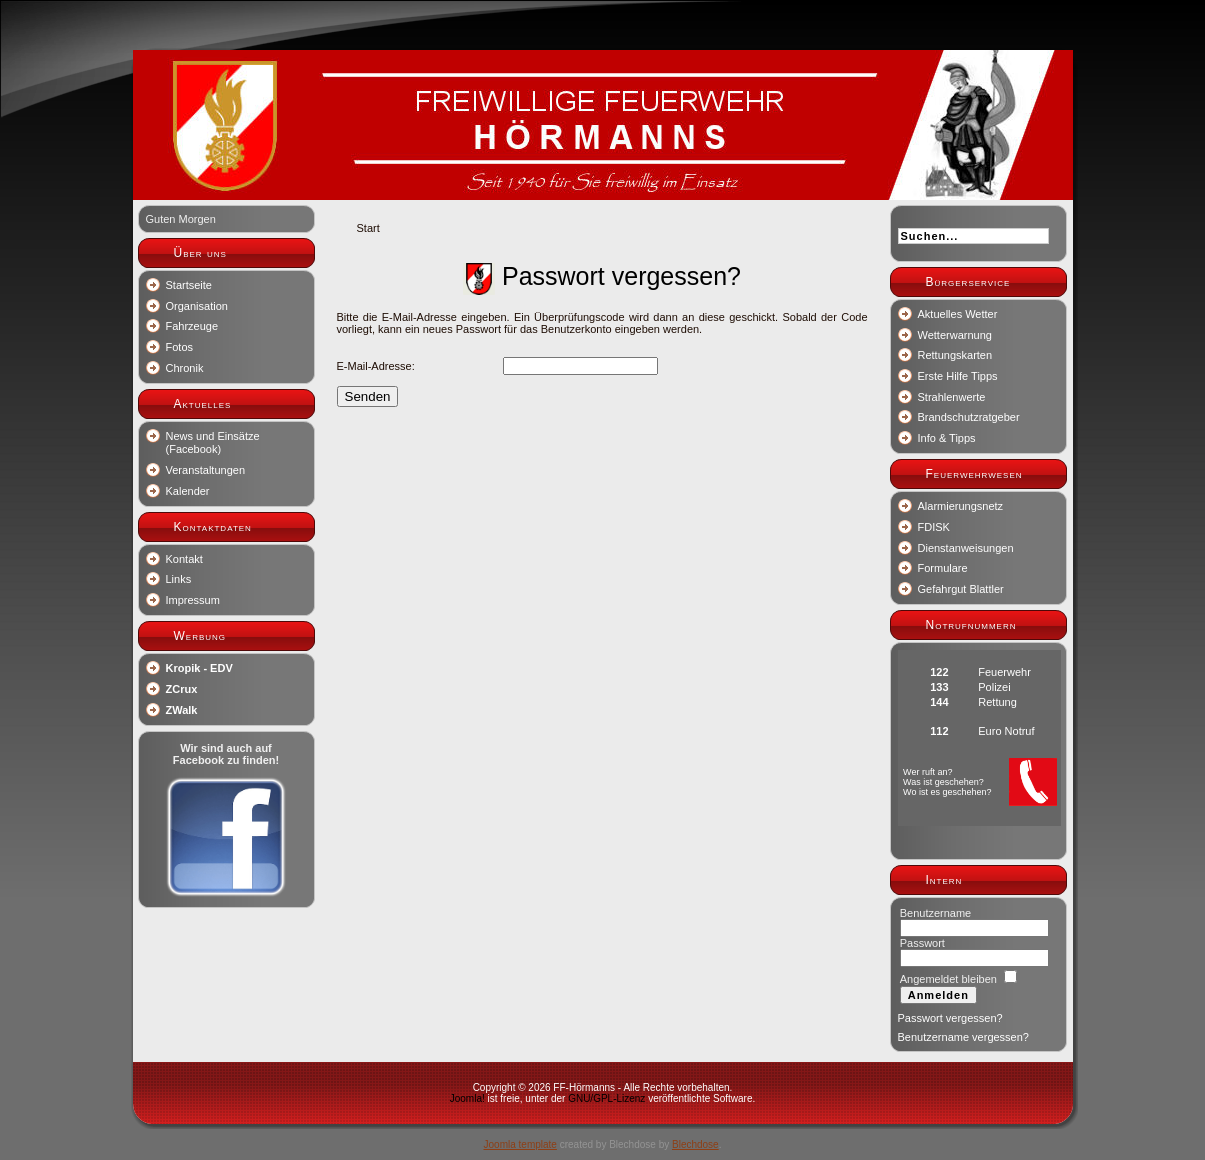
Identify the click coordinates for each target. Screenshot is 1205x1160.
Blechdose (695, 1144)
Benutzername (936, 913)
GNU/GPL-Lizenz (606, 1098)
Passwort (922, 943)
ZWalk (182, 710)
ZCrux (182, 689)
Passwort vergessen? (950, 1018)
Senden (368, 396)
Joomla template (520, 1144)
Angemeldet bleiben (948, 979)
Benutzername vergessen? (963, 1037)
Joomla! (467, 1098)
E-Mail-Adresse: (376, 366)
